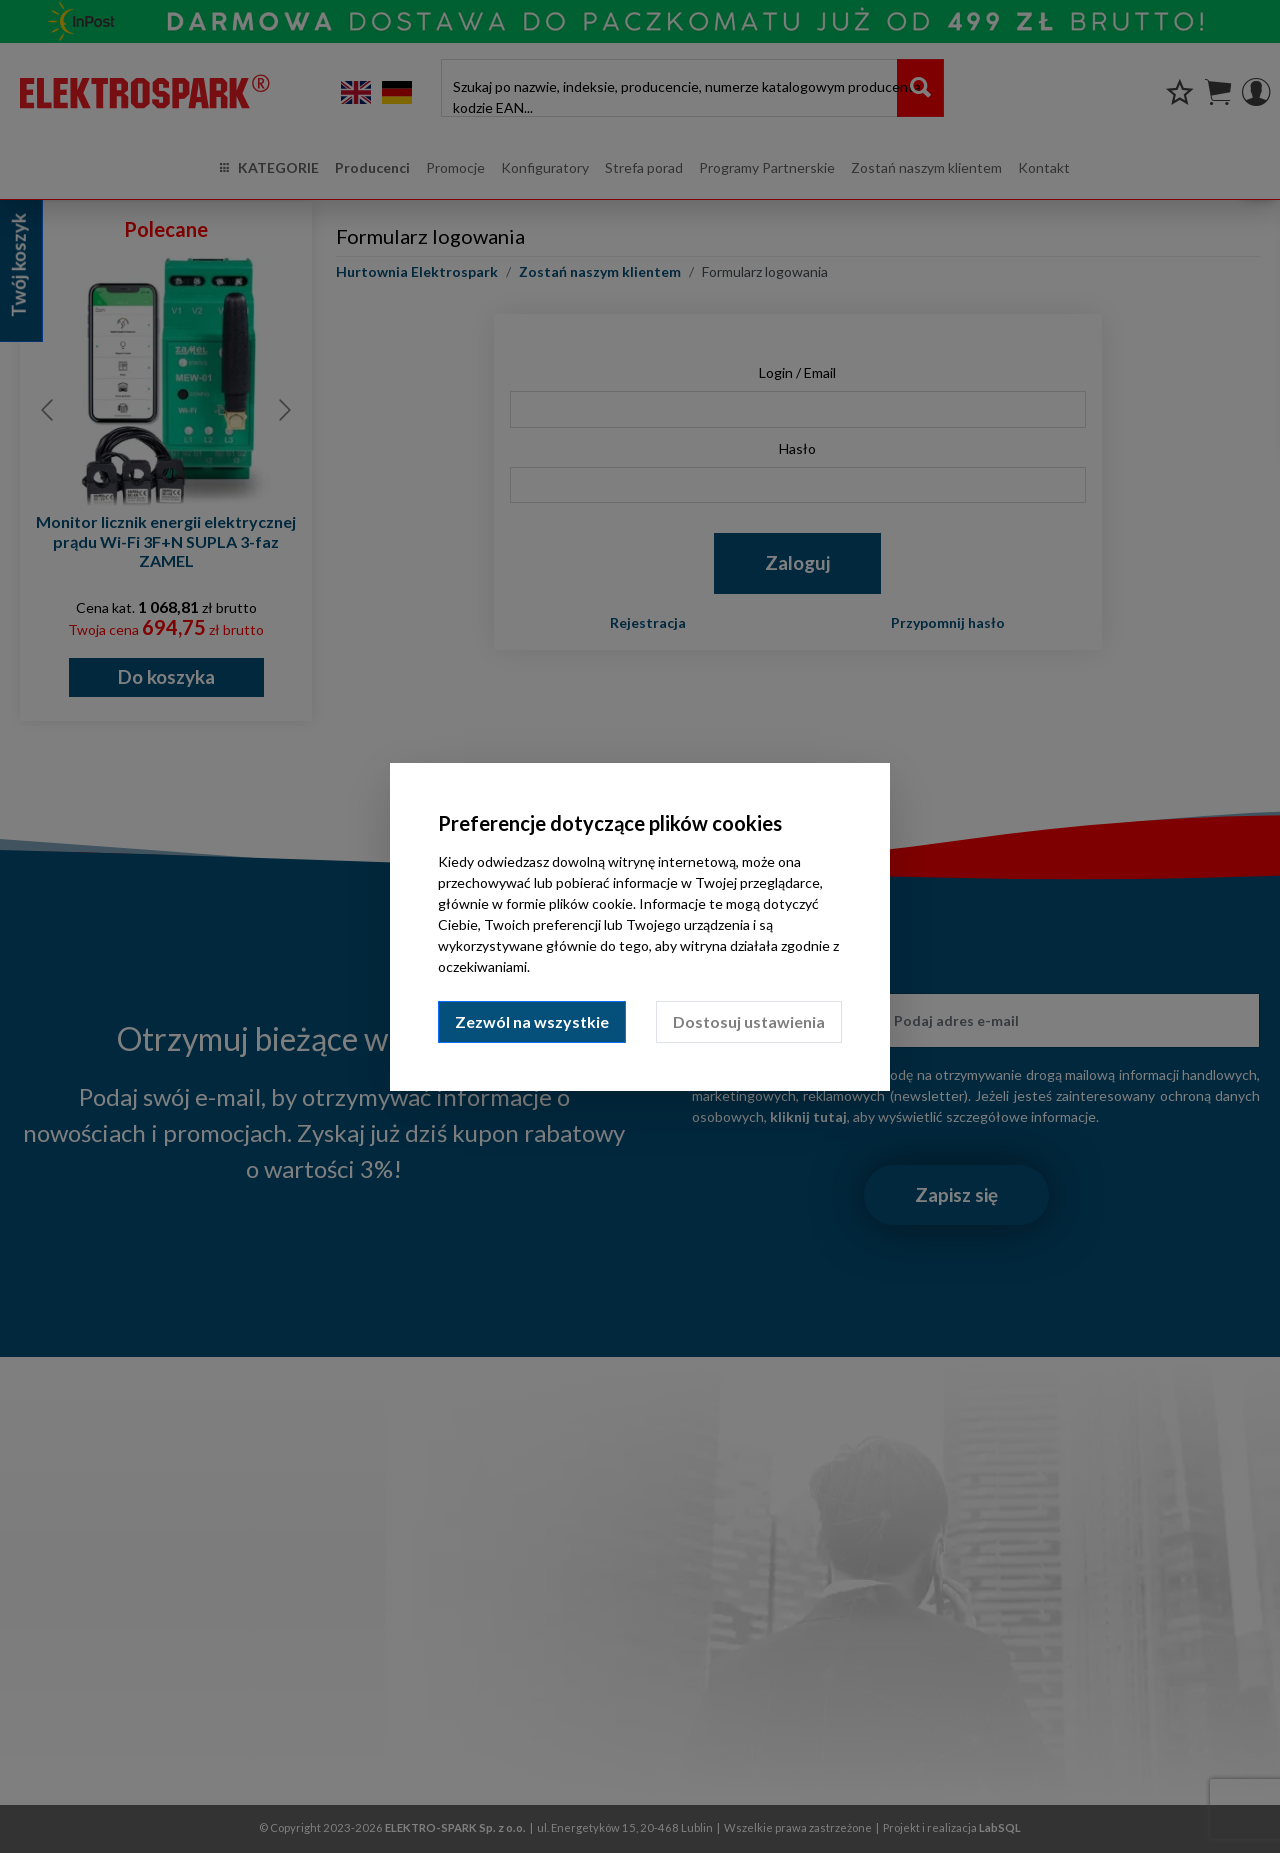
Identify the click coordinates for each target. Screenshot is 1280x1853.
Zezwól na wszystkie (532, 1021)
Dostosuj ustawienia (749, 1021)
